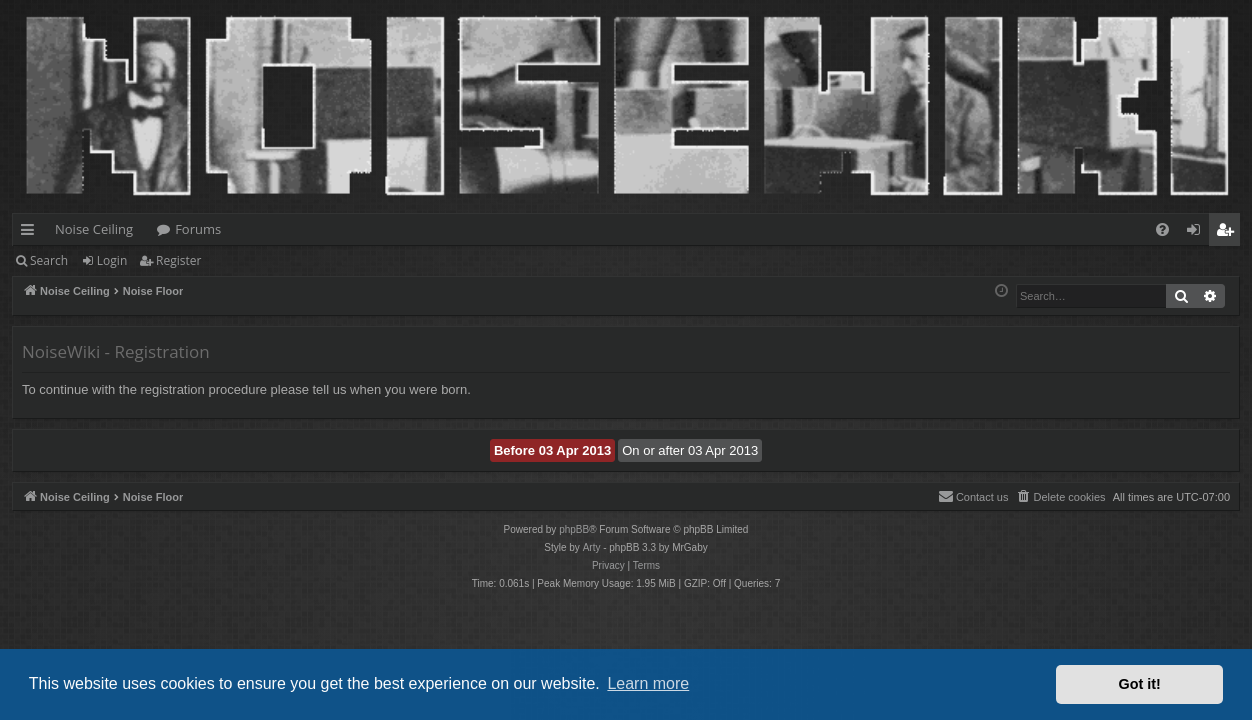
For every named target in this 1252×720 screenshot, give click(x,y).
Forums (198, 229)
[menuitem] (1162, 229)
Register (178, 260)
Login (112, 260)
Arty (592, 547)
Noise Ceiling (94, 229)
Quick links (31, 233)
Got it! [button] (1140, 684)
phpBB (574, 529)
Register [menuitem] (1229, 233)
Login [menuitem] (1197, 233)
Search (49, 260)
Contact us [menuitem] (973, 496)
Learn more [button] (648, 683)
